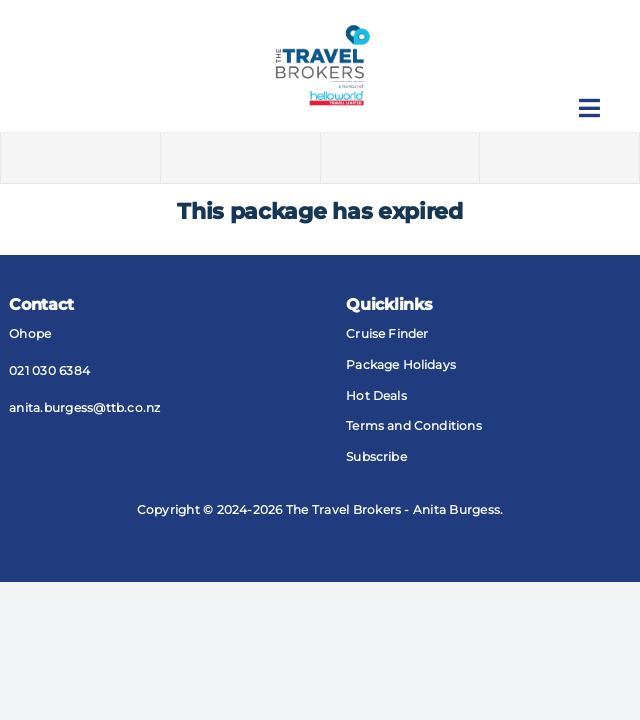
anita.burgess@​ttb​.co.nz (85, 407)
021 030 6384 (49, 370)
